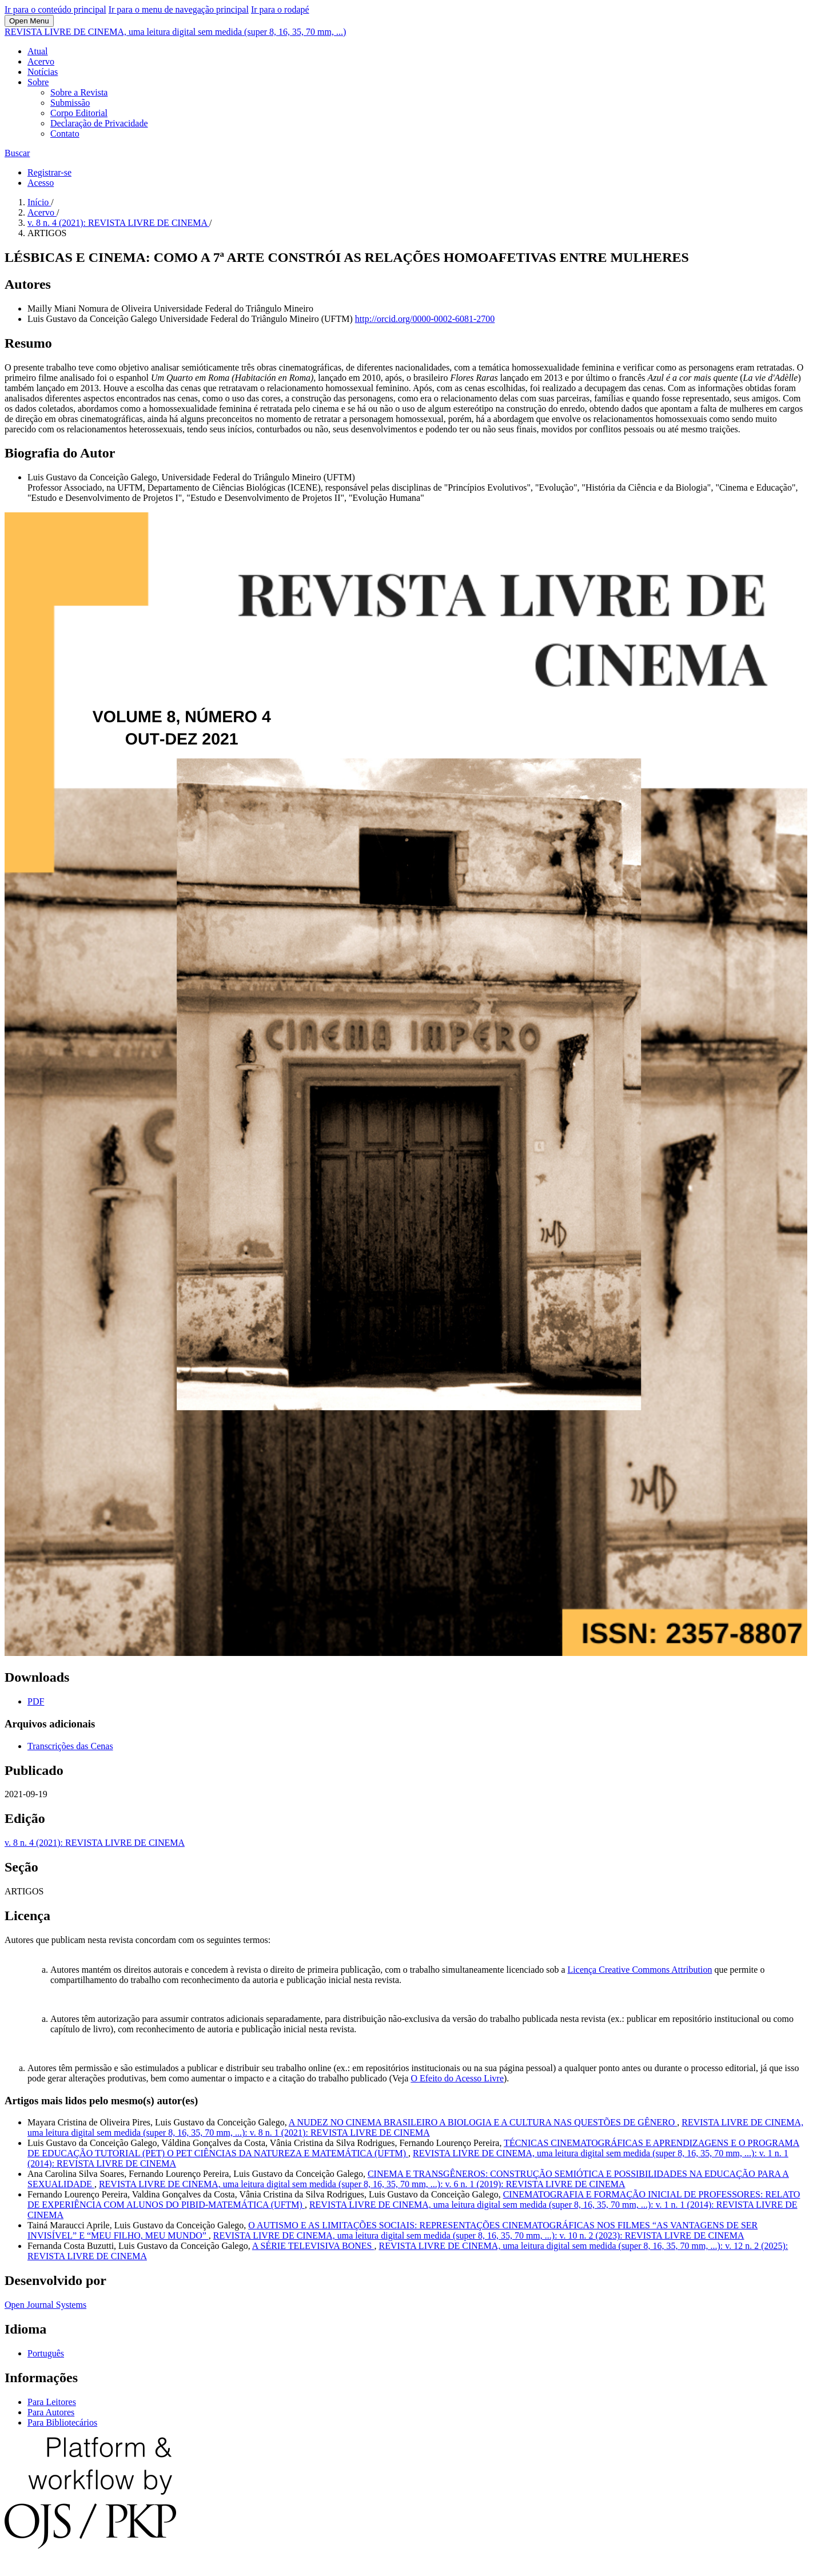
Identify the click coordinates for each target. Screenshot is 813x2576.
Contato (64, 133)
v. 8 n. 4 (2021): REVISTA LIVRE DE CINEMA (118, 223)
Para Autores (50, 2412)
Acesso (40, 183)
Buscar (17, 153)
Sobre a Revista (78, 92)
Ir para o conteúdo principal (55, 9)
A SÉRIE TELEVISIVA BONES (313, 2246)
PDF (35, 1701)
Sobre (38, 82)
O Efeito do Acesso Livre (457, 2078)
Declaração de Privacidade (99, 123)
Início (39, 202)
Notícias (42, 72)
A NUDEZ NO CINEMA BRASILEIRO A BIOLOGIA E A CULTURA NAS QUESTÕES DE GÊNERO (483, 2122)
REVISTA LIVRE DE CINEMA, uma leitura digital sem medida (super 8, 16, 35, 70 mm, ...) (175, 32)
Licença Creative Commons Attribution (640, 1969)
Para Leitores (51, 2402)
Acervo (40, 61)
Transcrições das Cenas (70, 1746)
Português (45, 2353)
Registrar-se (49, 172)
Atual (37, 51)
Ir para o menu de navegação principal (179, 9)
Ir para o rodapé (280, 9)
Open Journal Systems (45, 2305)
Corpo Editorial (78, 113)
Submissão (70, 103)
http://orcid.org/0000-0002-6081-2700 (425, 319)
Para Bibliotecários (62, 2422)
